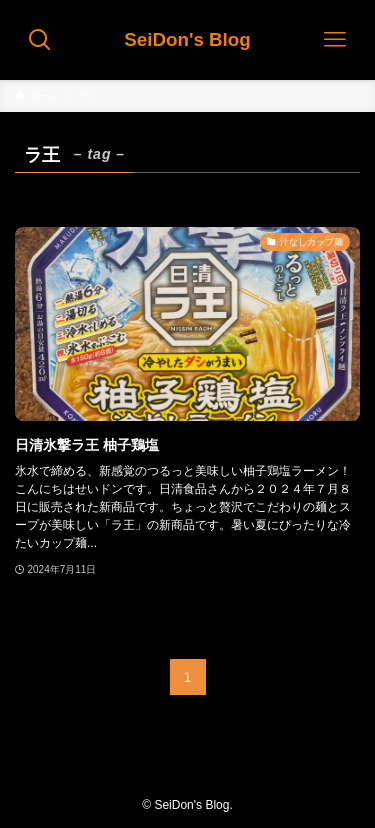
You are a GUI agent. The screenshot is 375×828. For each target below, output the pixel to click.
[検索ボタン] (40, 40)
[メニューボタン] (335, 40)
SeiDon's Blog (187, 40)
